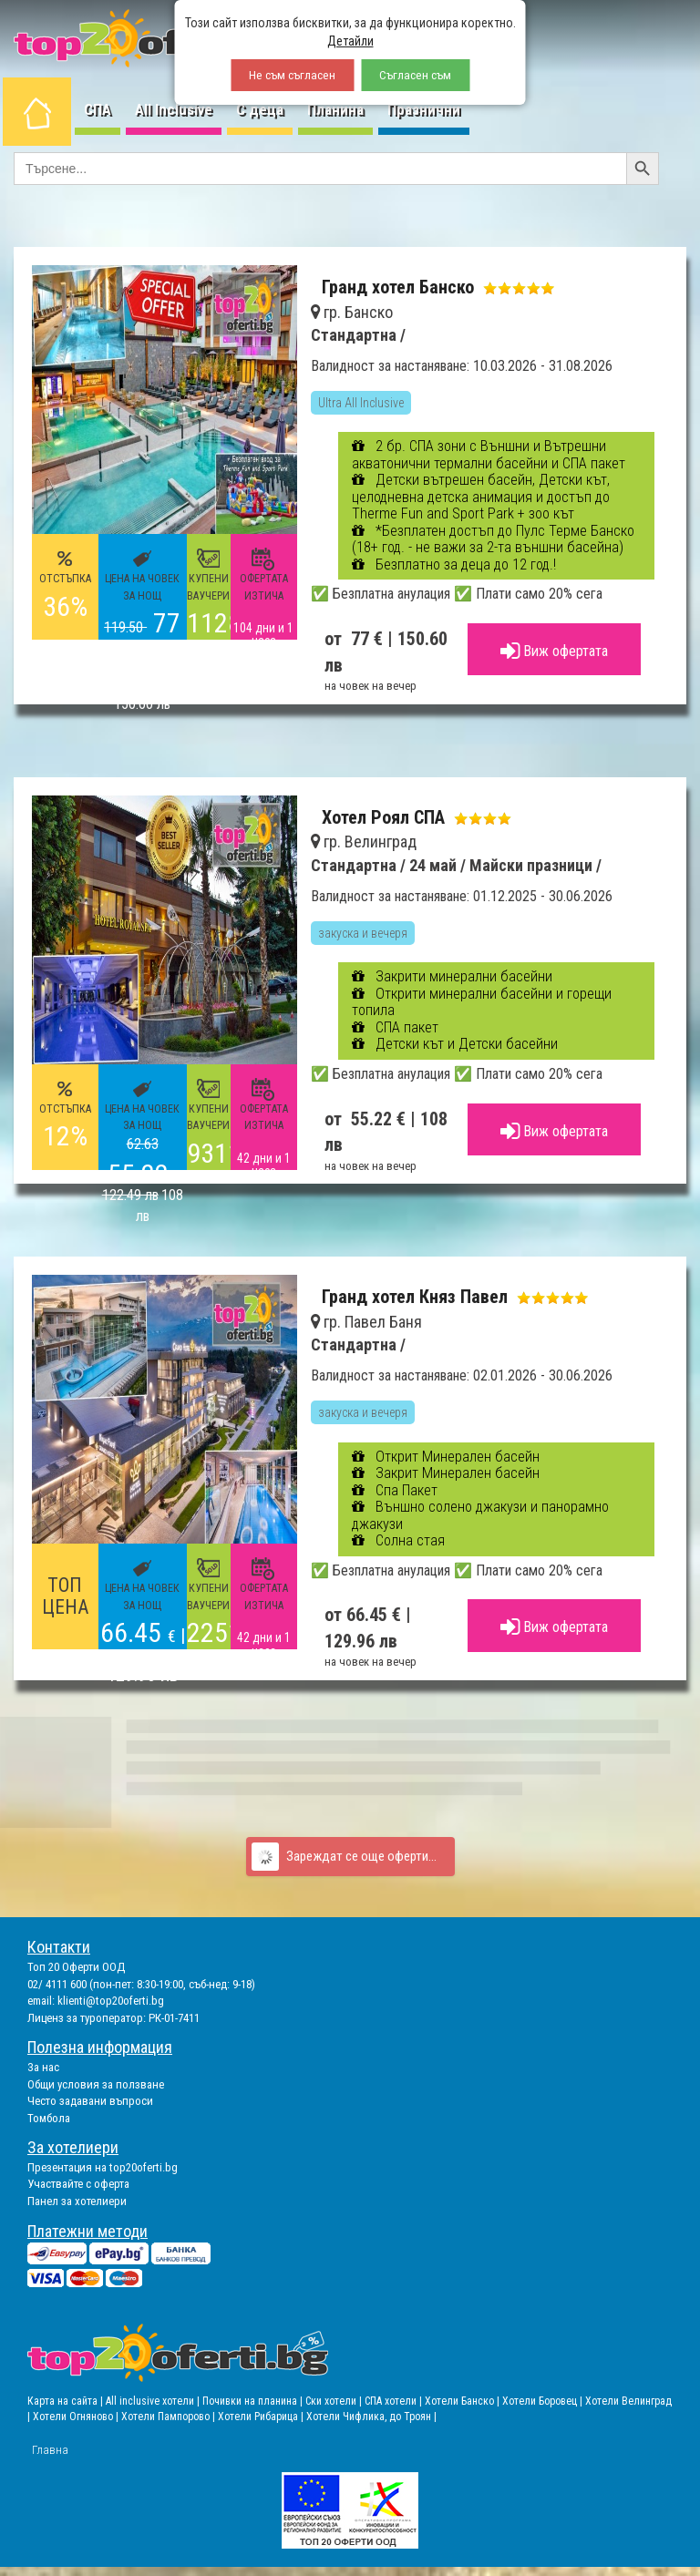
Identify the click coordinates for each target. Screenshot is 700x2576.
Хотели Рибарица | (262, 2416)
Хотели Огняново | (77, 2416)
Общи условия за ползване (95, 2084)
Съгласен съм (415, 75)
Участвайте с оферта (78, 2184)
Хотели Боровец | (543, 2401)
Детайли (350, 41)
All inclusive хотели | (154, 2401)
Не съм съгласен (292, 75)
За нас (43, 2067)
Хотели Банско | (463, 2401)
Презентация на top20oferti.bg (102, 2167)
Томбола (48, 2118)
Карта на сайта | (66, 2401)
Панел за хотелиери (77, 2201)
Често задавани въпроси (90, 2101)
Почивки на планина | (253, 2401)
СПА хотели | (395, 2401)
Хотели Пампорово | (169, 2416)
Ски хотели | (335, 2401)
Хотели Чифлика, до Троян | (371, 2416)
